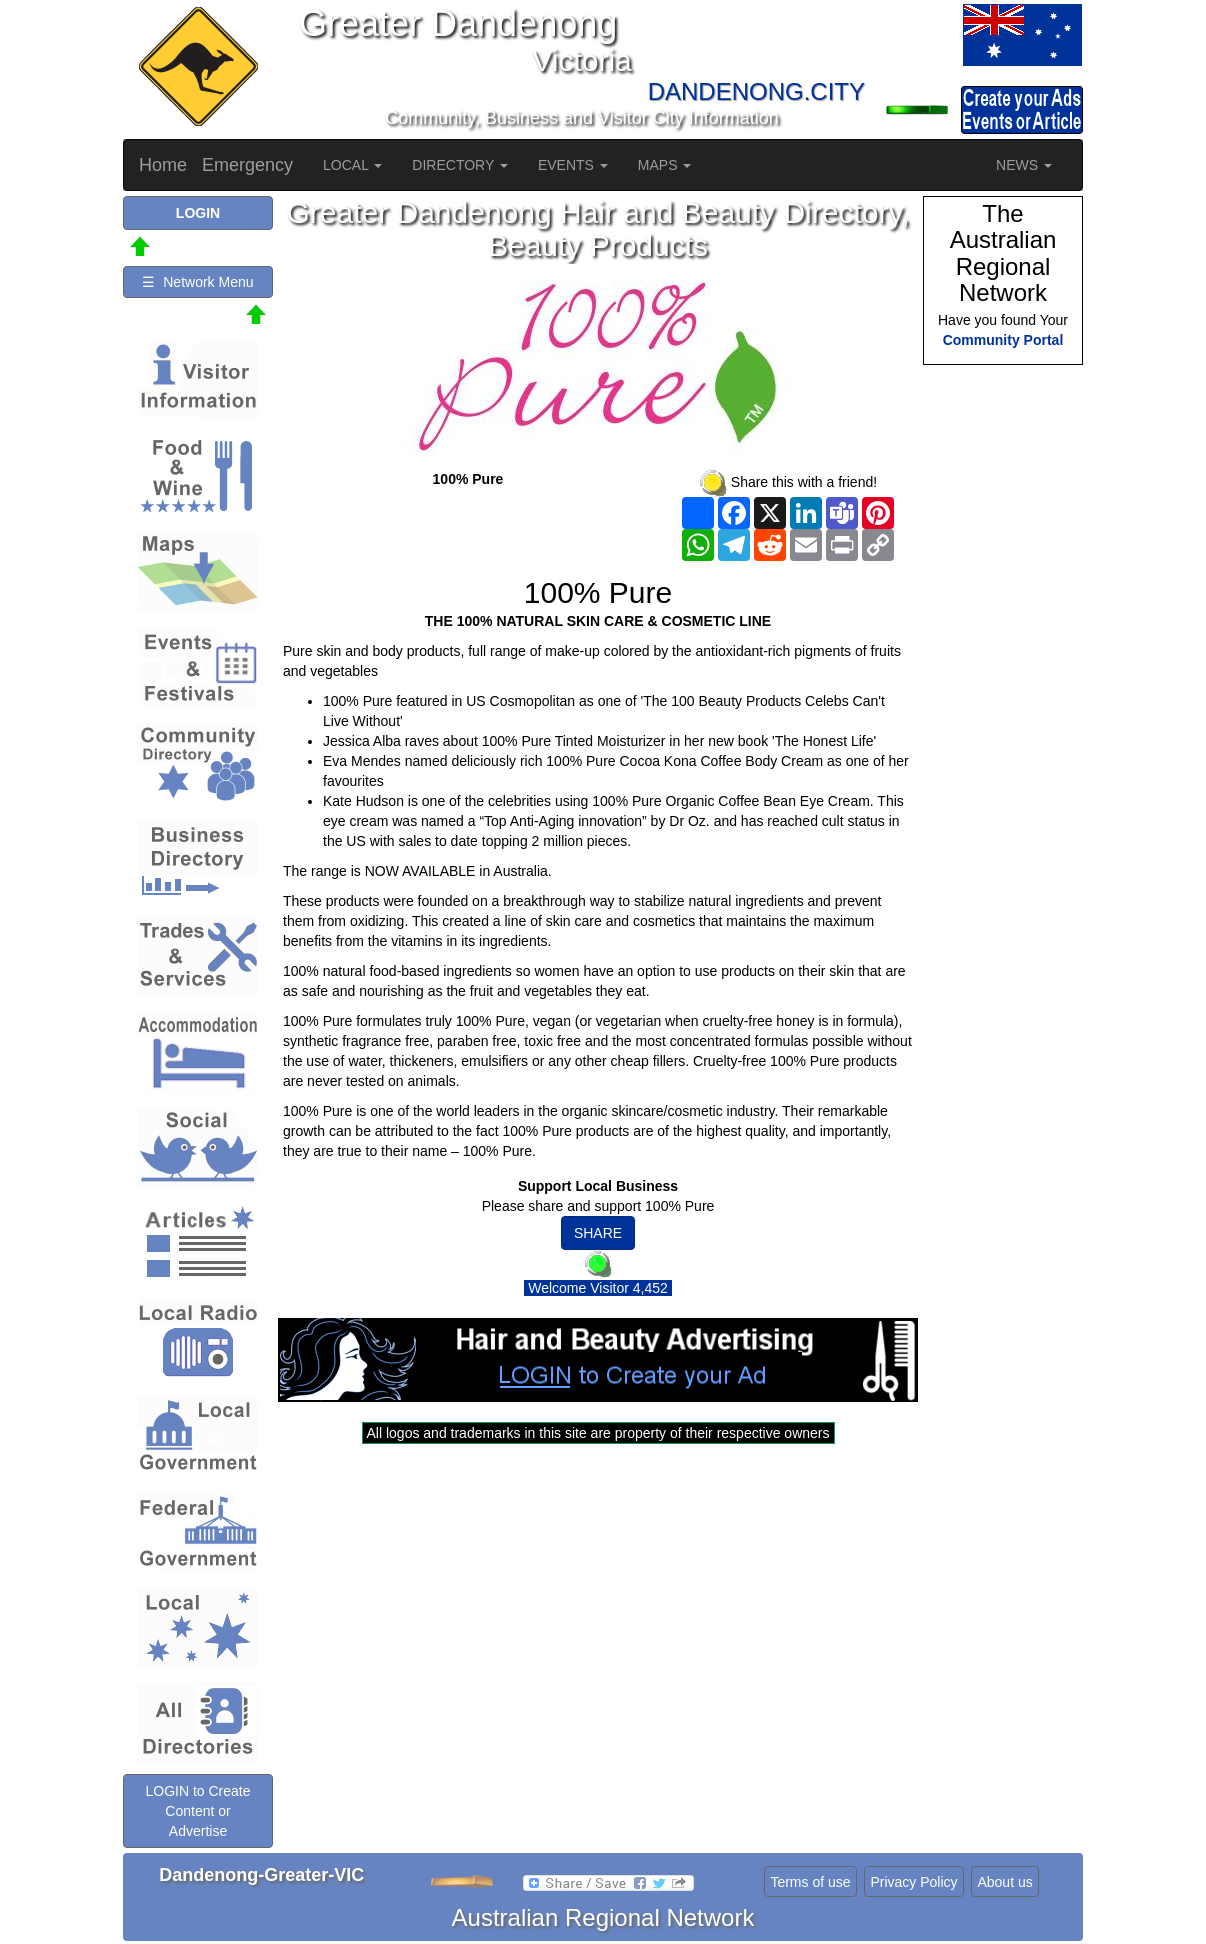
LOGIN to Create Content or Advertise (197, 1811)
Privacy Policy (913, 1882)
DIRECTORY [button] (460, 165)
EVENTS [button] (573, 165)
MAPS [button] (665, 165)
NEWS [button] (1024, 165)
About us (1004, 1882)
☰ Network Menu (197, 282)
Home (163, 165)
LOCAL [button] (352, 165)
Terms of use (810, 1882)
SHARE (598, 1233)
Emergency (247, 165)
